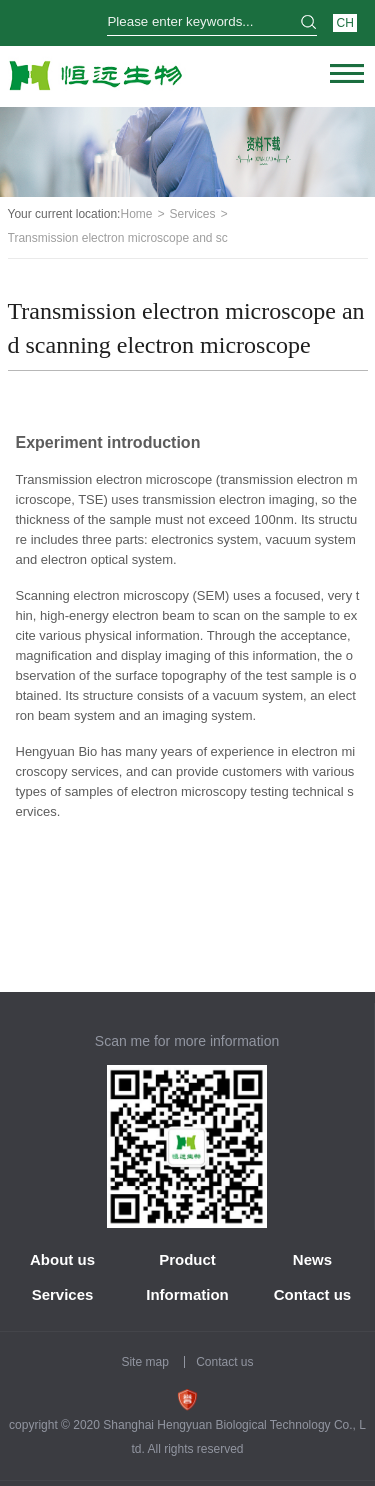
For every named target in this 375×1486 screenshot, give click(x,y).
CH (344, 23)
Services (193, 214)
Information (187, 1294)
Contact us (313, 1294)
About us (62, 1259)
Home (136, 214)
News (312, 1259)
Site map (144, 1362)
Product (187, 1259)
